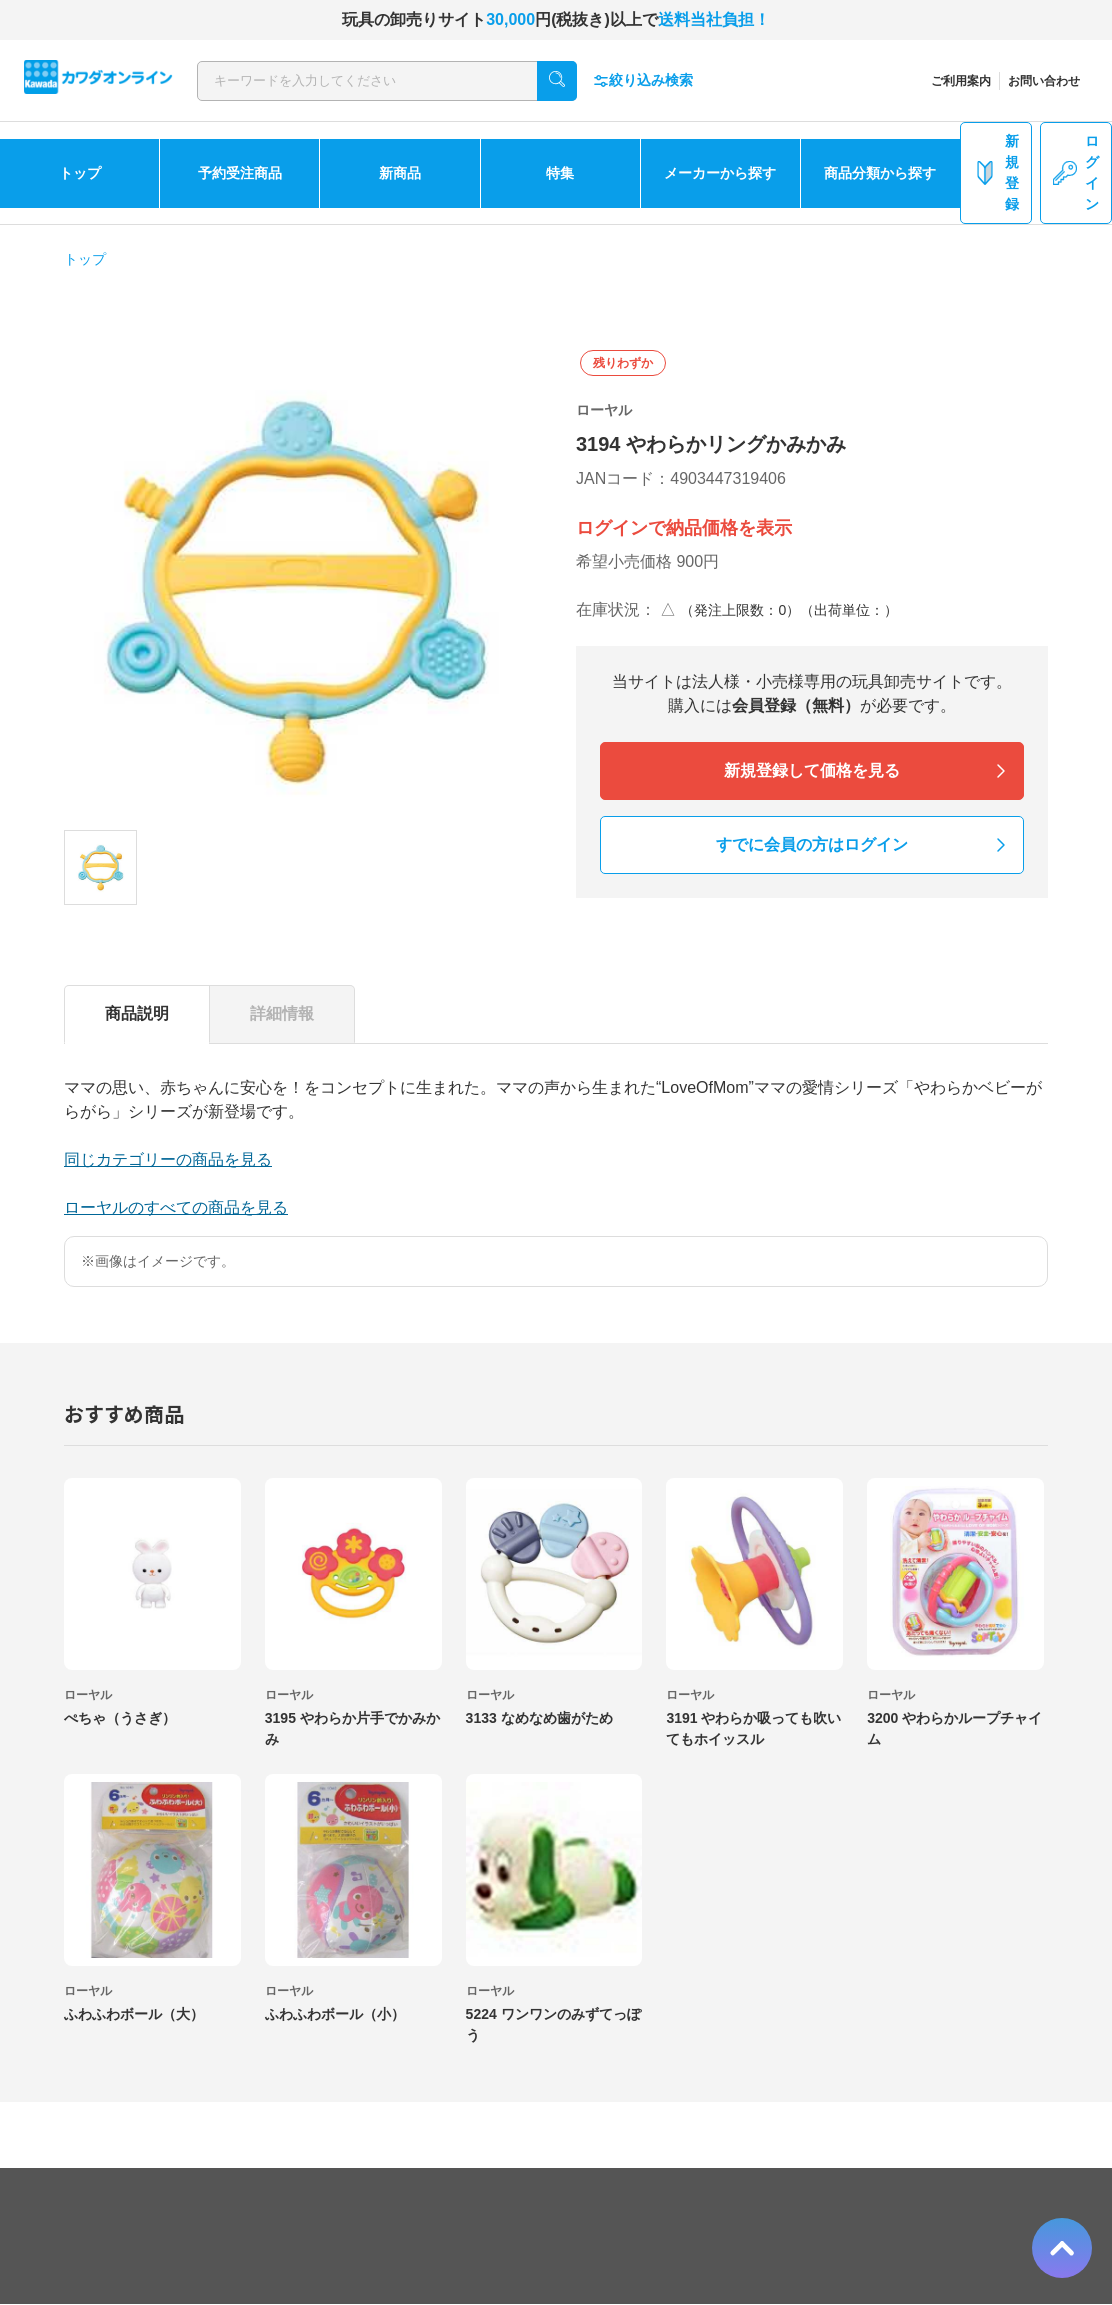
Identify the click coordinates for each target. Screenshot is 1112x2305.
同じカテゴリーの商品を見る (168, 1159)
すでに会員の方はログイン (812, 844)
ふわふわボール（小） (335, 2014)
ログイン (1076, 172)
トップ (80, 173)
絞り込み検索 (643, 80)
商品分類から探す (880, 173)
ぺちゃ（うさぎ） (120, 1718)
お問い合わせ (1044, 81)
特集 (560, 173)
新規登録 (996, 172)
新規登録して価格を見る (812, 770)
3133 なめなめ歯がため (539, 1718)
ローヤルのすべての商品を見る (176, 1207)
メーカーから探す (720, 173)
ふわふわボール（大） (134, 2014)
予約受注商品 (240, 173)
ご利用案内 (961, 81)
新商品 (400, 173)
